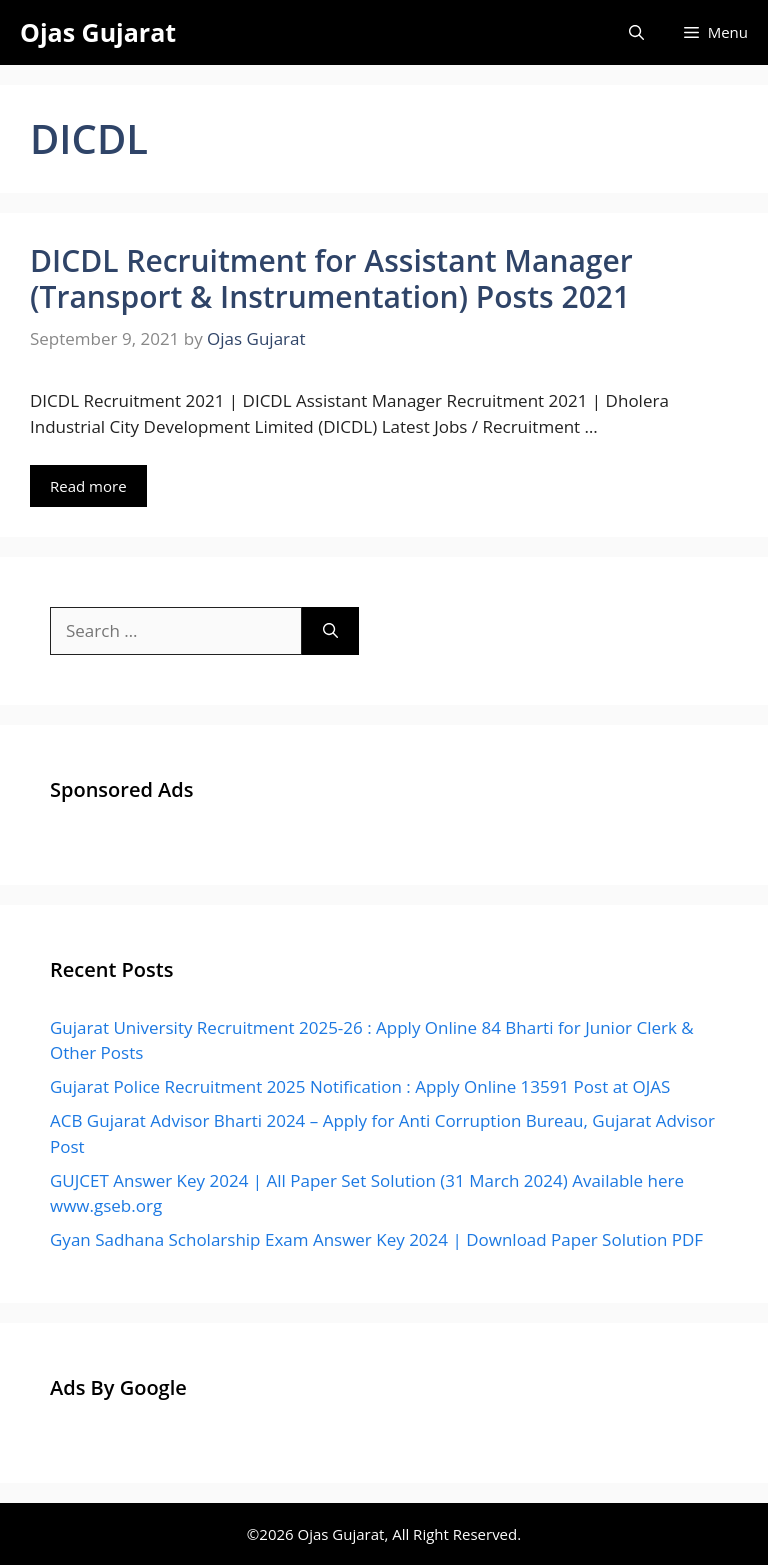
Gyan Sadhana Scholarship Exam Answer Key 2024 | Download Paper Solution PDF (376, 1239)
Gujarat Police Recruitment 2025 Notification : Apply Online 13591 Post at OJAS (360, 1086)
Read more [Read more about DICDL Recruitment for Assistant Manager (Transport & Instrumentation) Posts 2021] (88, 486)
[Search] (330, 631)
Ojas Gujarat (98, 32)
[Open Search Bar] (636, 32)
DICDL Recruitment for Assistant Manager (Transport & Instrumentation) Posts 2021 (331, 278)
